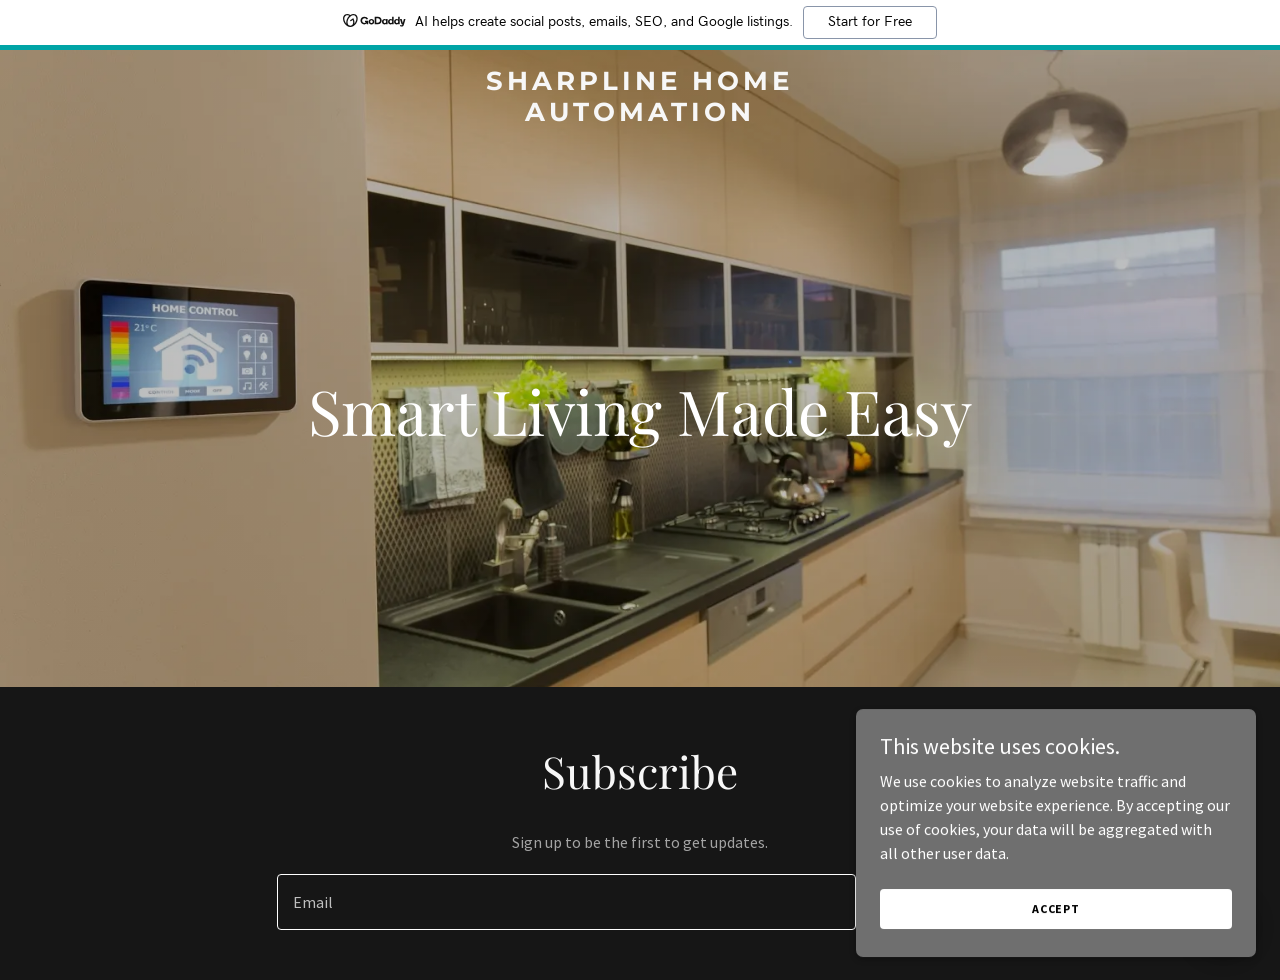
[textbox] (566, 902)
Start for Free (870, 22)
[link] (640, 115)
